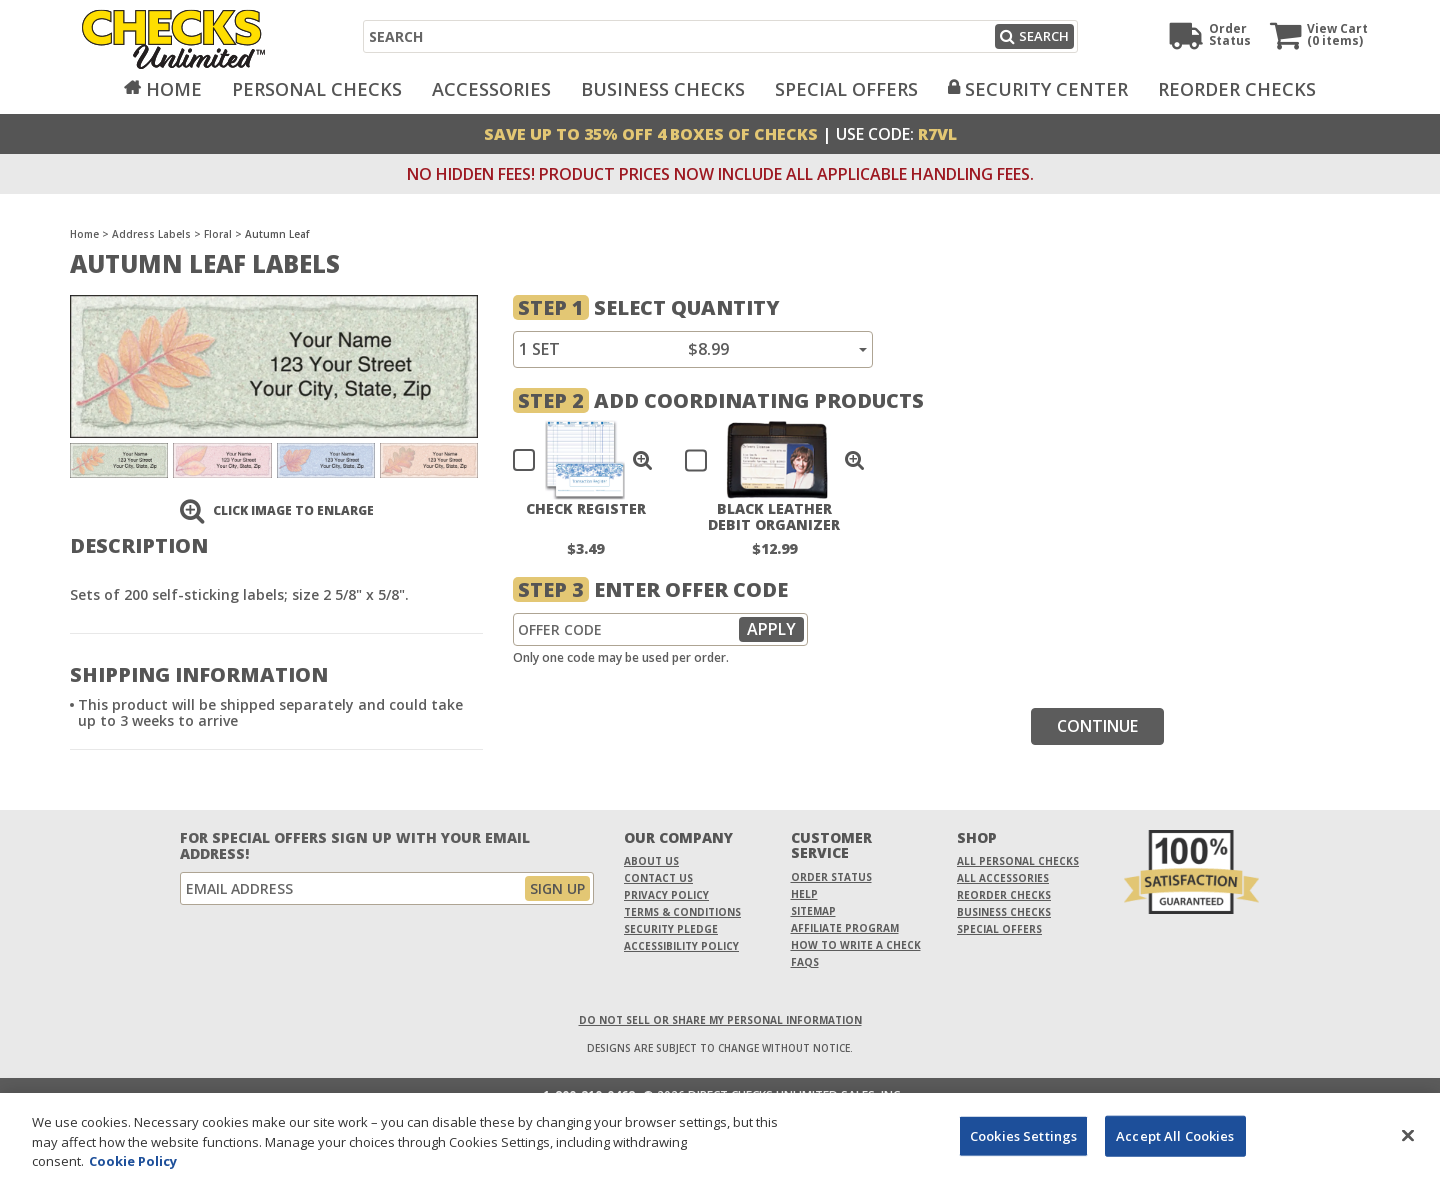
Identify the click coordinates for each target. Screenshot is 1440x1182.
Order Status (831, 877)
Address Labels (151, 234)
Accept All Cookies (1175, 1146)
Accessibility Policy (681, 946)
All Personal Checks (1018, 861)
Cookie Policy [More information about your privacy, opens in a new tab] (133, 1172)
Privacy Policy (666, 895)
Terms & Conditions (682, 912)
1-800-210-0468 (589, 1096)
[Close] (1408, 1146)
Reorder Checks (1237, 89)
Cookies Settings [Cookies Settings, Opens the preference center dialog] (1023, 1146)
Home (174, 89)
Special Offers (846, 89)
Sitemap (813, 911)
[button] (643, 460)
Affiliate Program (845, 928)
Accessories (491, 89)
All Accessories (1003, 878)
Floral (218, 234)
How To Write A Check (856, 945)
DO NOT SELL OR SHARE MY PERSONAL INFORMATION (720, 1020)
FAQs (805, 962)
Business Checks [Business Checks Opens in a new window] (1004, 912)
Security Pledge (671, 929)
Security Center (1046, 89)
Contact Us (658, 878)
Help (804, 894)
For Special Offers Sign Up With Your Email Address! (355, 846)
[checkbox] (573, 460)
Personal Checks (317, 89)
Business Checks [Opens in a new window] (663, 89)
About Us (651, 861)
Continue (1097, 726)
